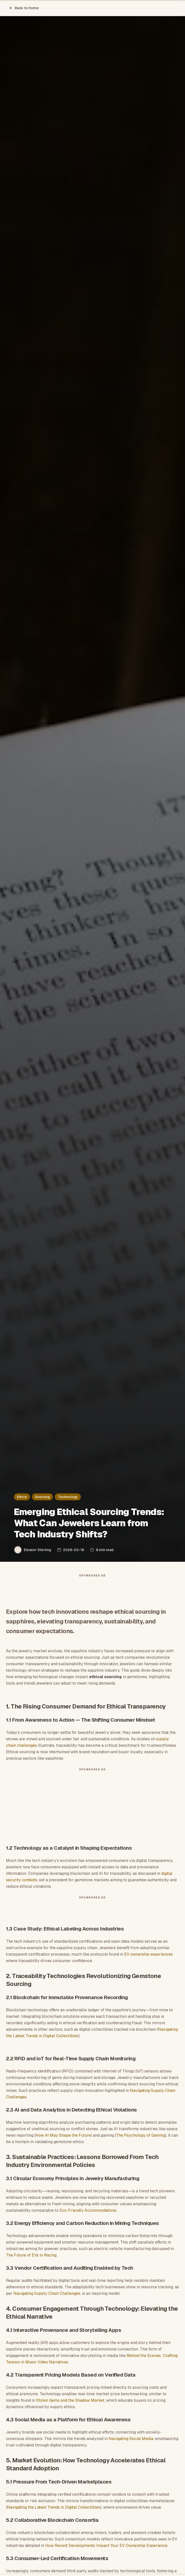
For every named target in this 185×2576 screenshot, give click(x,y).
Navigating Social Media (131, 2438)
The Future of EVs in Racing (31, 2255)
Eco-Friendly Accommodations (88, 2210)
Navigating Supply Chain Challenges (46, 2293)
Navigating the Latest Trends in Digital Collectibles (53, 2507)
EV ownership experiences (148, 1954)
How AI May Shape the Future (63, 2135)
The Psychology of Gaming (140, 2135)
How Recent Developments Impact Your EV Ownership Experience (106, 2545)
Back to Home (24, 8)
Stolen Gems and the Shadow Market (70, 2400)
